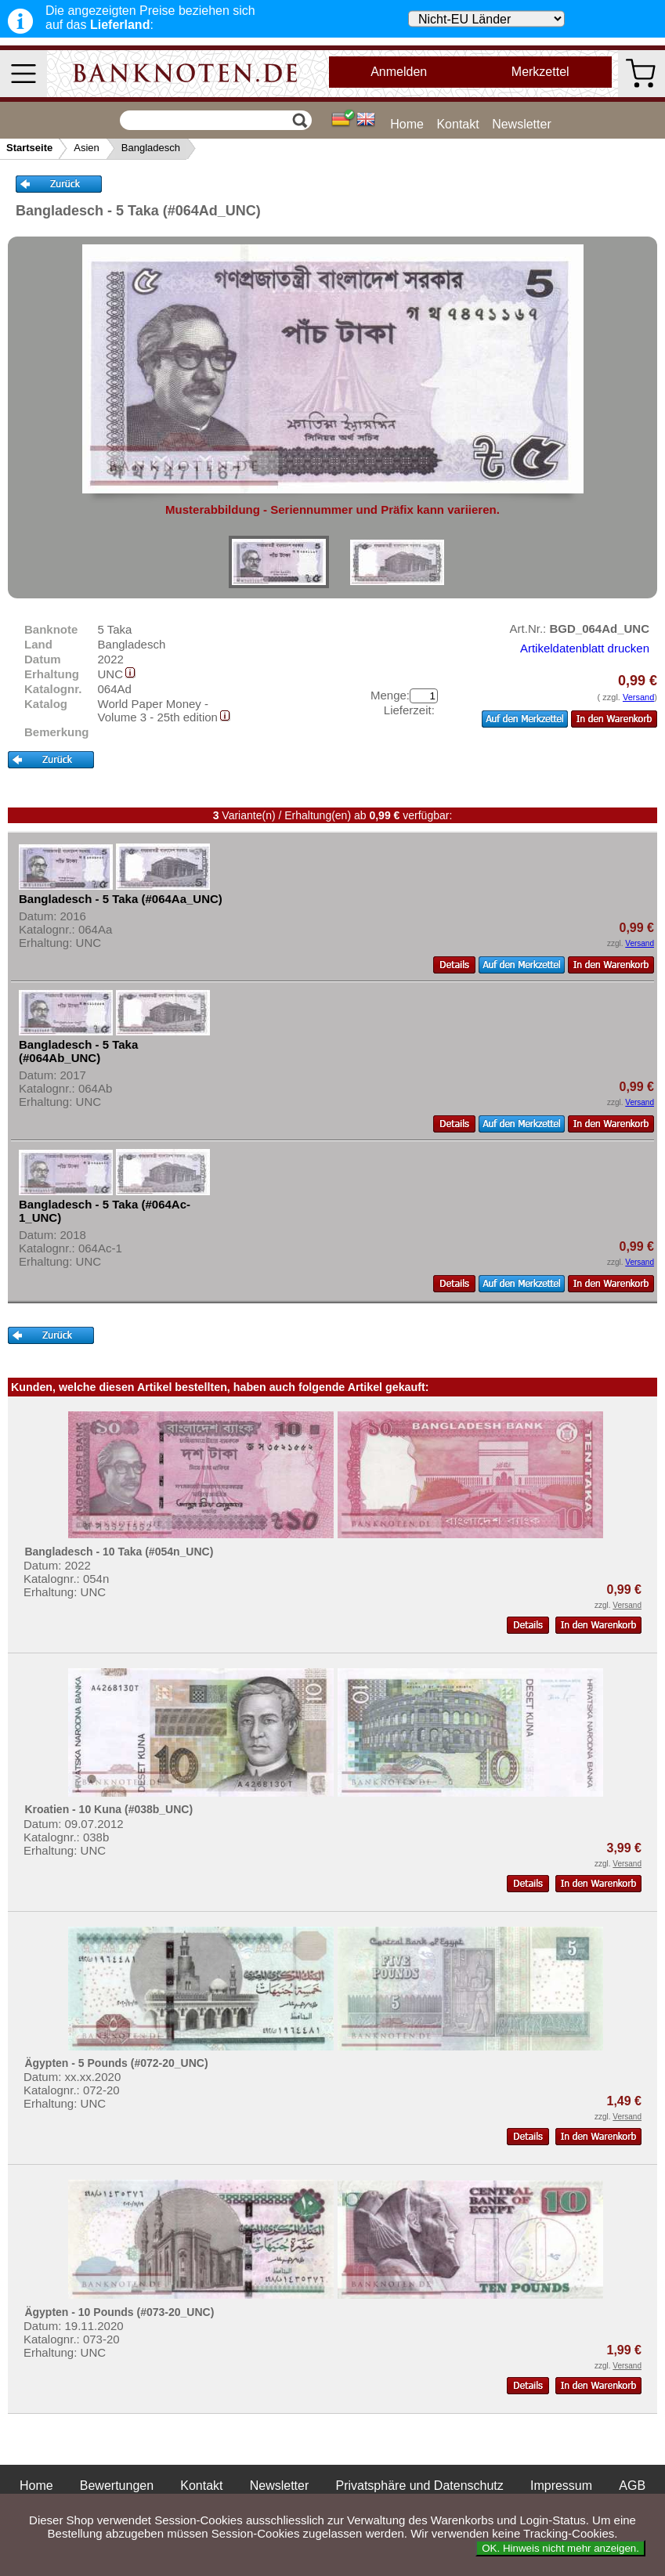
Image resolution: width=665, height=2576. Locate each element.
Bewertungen (117, 2485)
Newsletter (521, 124)
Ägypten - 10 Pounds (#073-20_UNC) (119, 2312)
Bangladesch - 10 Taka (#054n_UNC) (118, 1551)
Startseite (29, 148)
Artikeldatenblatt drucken (584, 648)
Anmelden (398, 71)
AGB (632, 2485)
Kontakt (457, 124)
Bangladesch (150, 148)
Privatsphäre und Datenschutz (419, 2485)
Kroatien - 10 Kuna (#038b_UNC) (108, 1809)
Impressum (561, 2485)
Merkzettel (540, 71)
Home (407, 124)
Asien (86, 148)
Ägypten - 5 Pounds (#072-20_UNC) (116, 2063)
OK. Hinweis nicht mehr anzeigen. (560, 2548)
